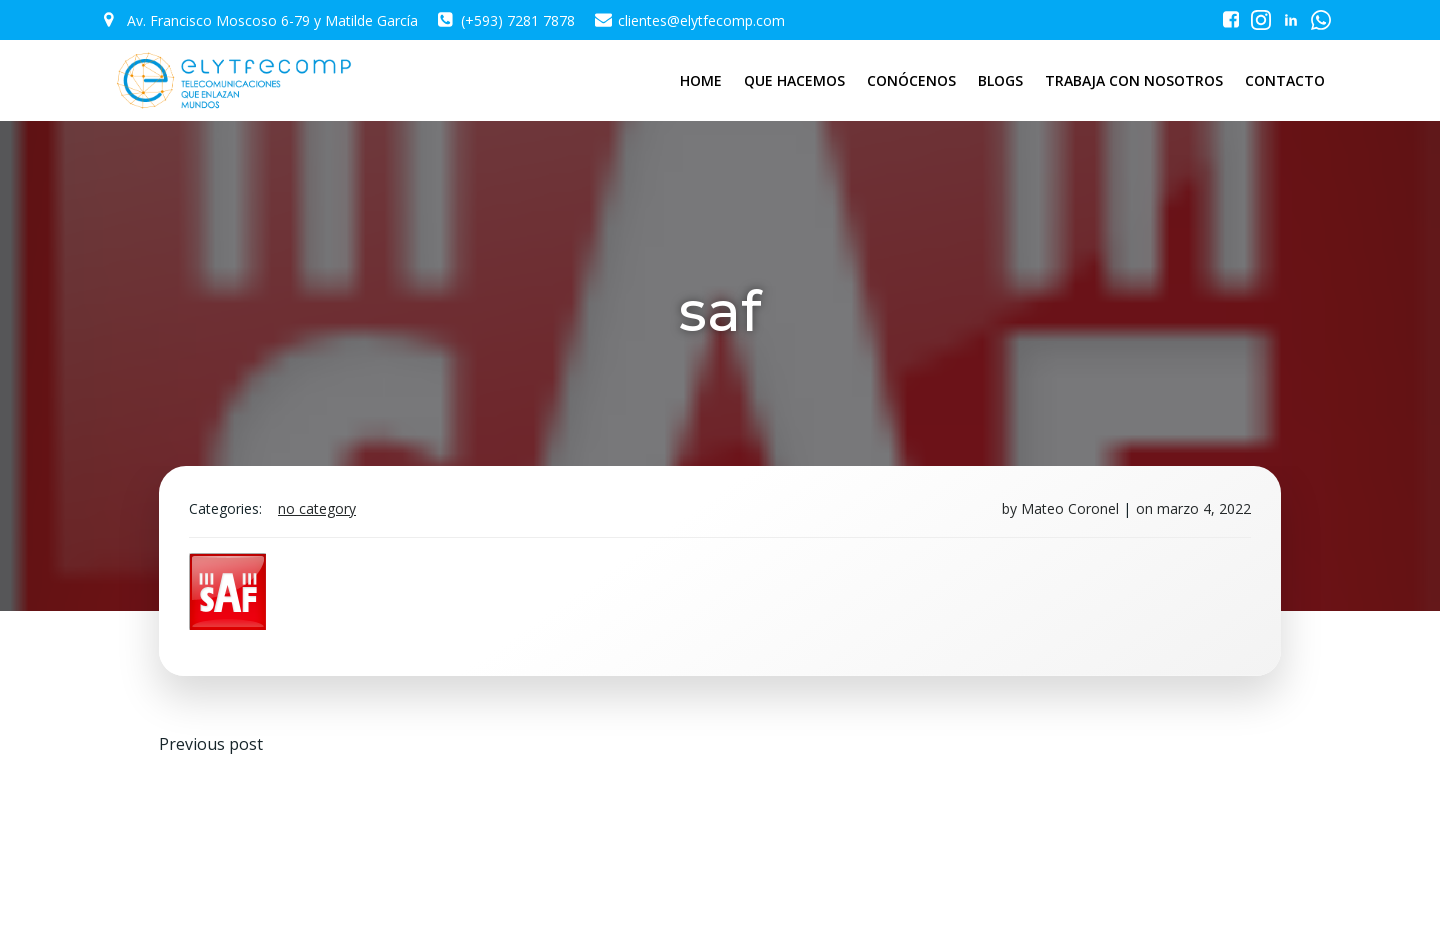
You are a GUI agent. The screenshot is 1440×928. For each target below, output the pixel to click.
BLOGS (1000, 80)
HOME (701, 80)
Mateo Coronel (1070, 508)
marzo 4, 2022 (1204, 508)
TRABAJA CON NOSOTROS (1134, 80)
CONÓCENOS (911, 80)
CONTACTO (1285, 80)
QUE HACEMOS (794, 80)
